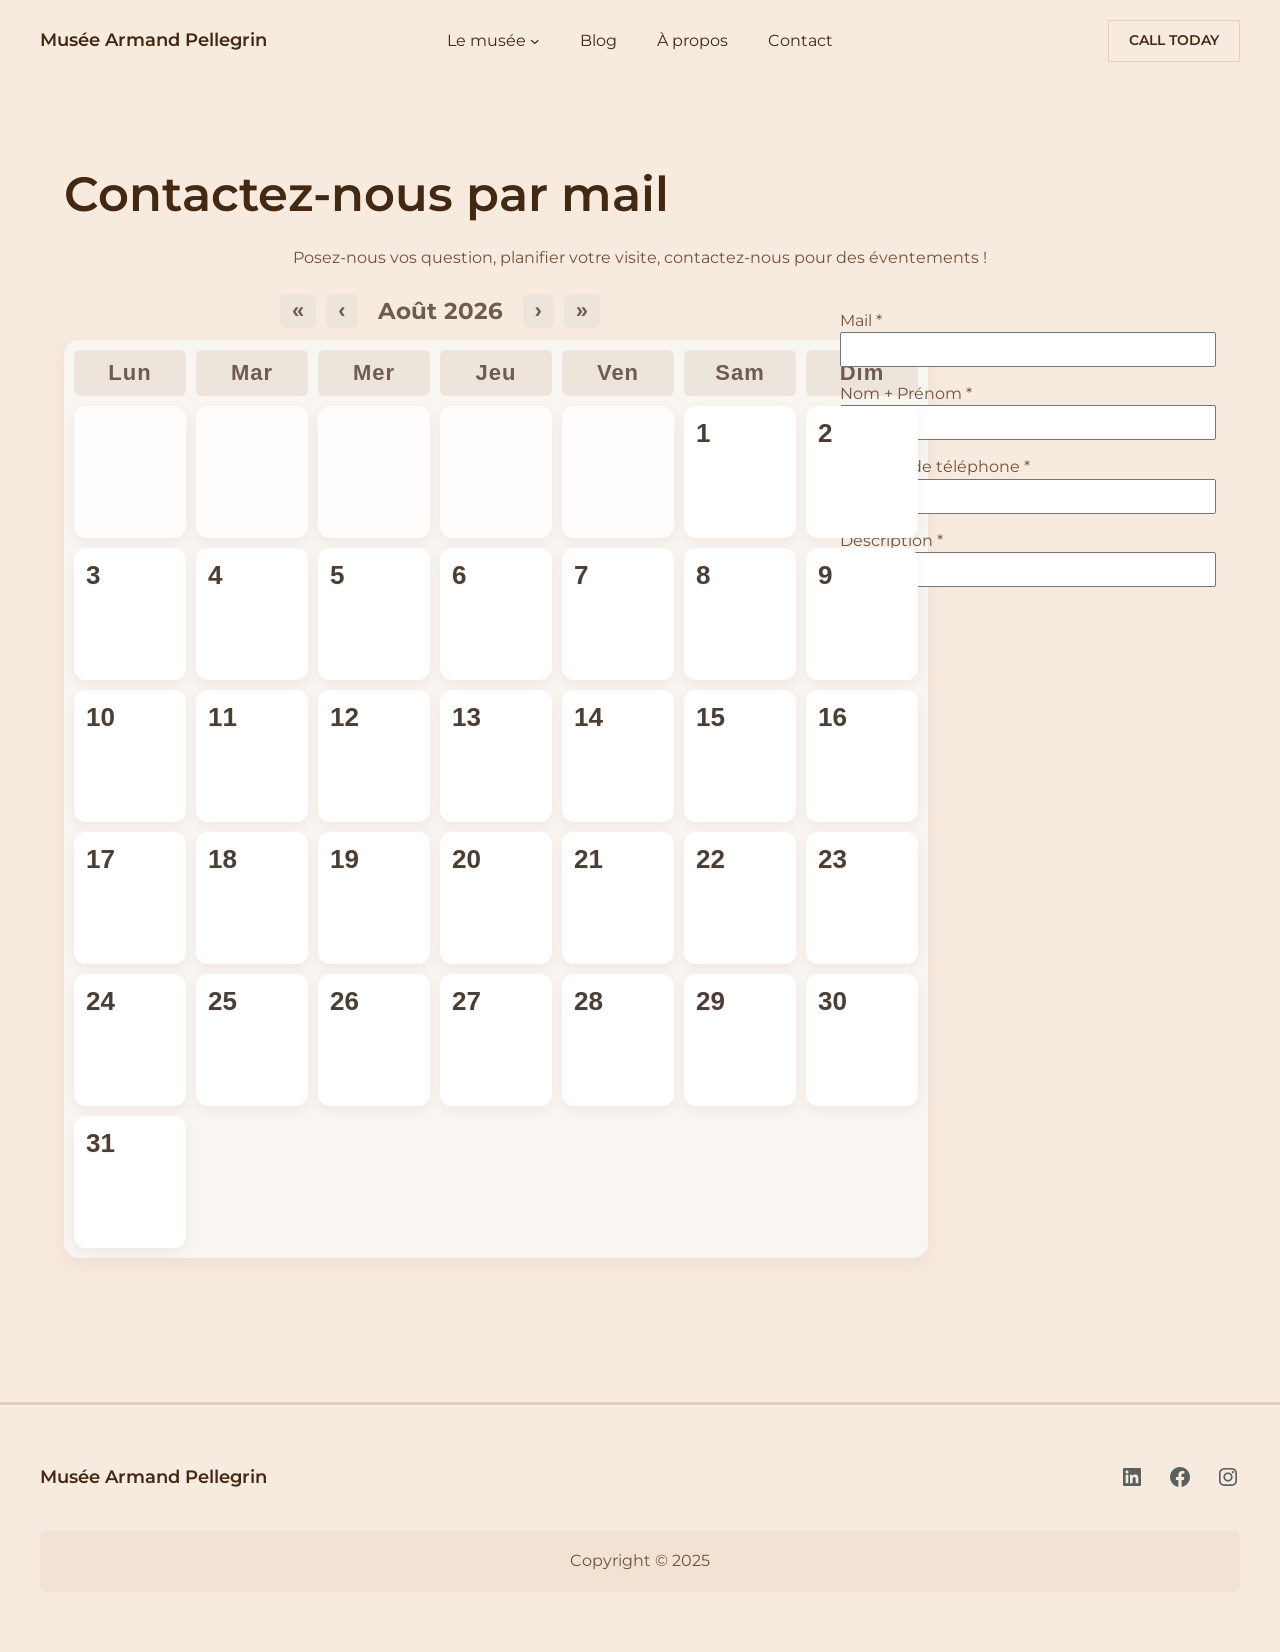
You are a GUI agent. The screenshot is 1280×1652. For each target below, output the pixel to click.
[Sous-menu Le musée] (535, 41)
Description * (891, 540)
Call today (1174, 40)
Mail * (861, 320)
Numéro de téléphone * (935, 466)
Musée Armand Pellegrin (153, 40)
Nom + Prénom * (906, 393)
